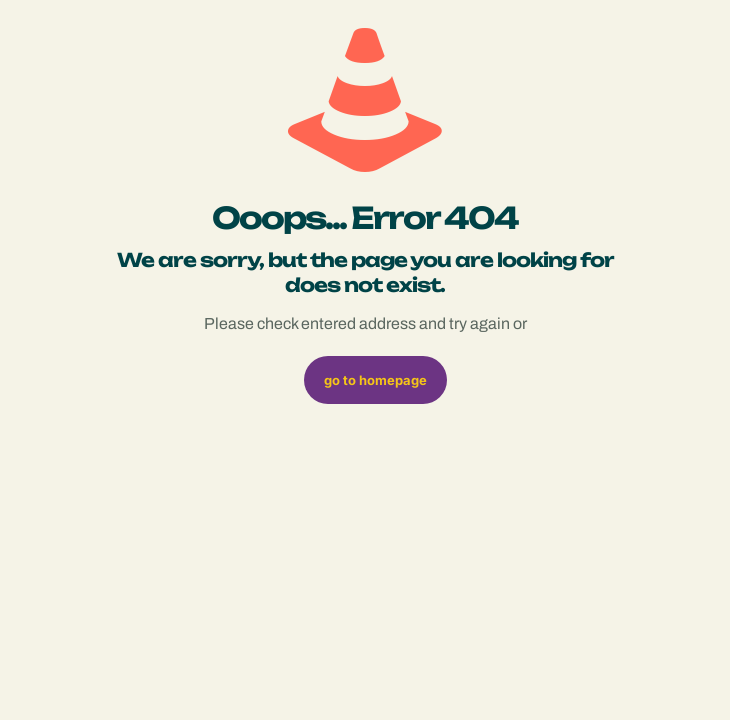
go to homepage (375, 380)
